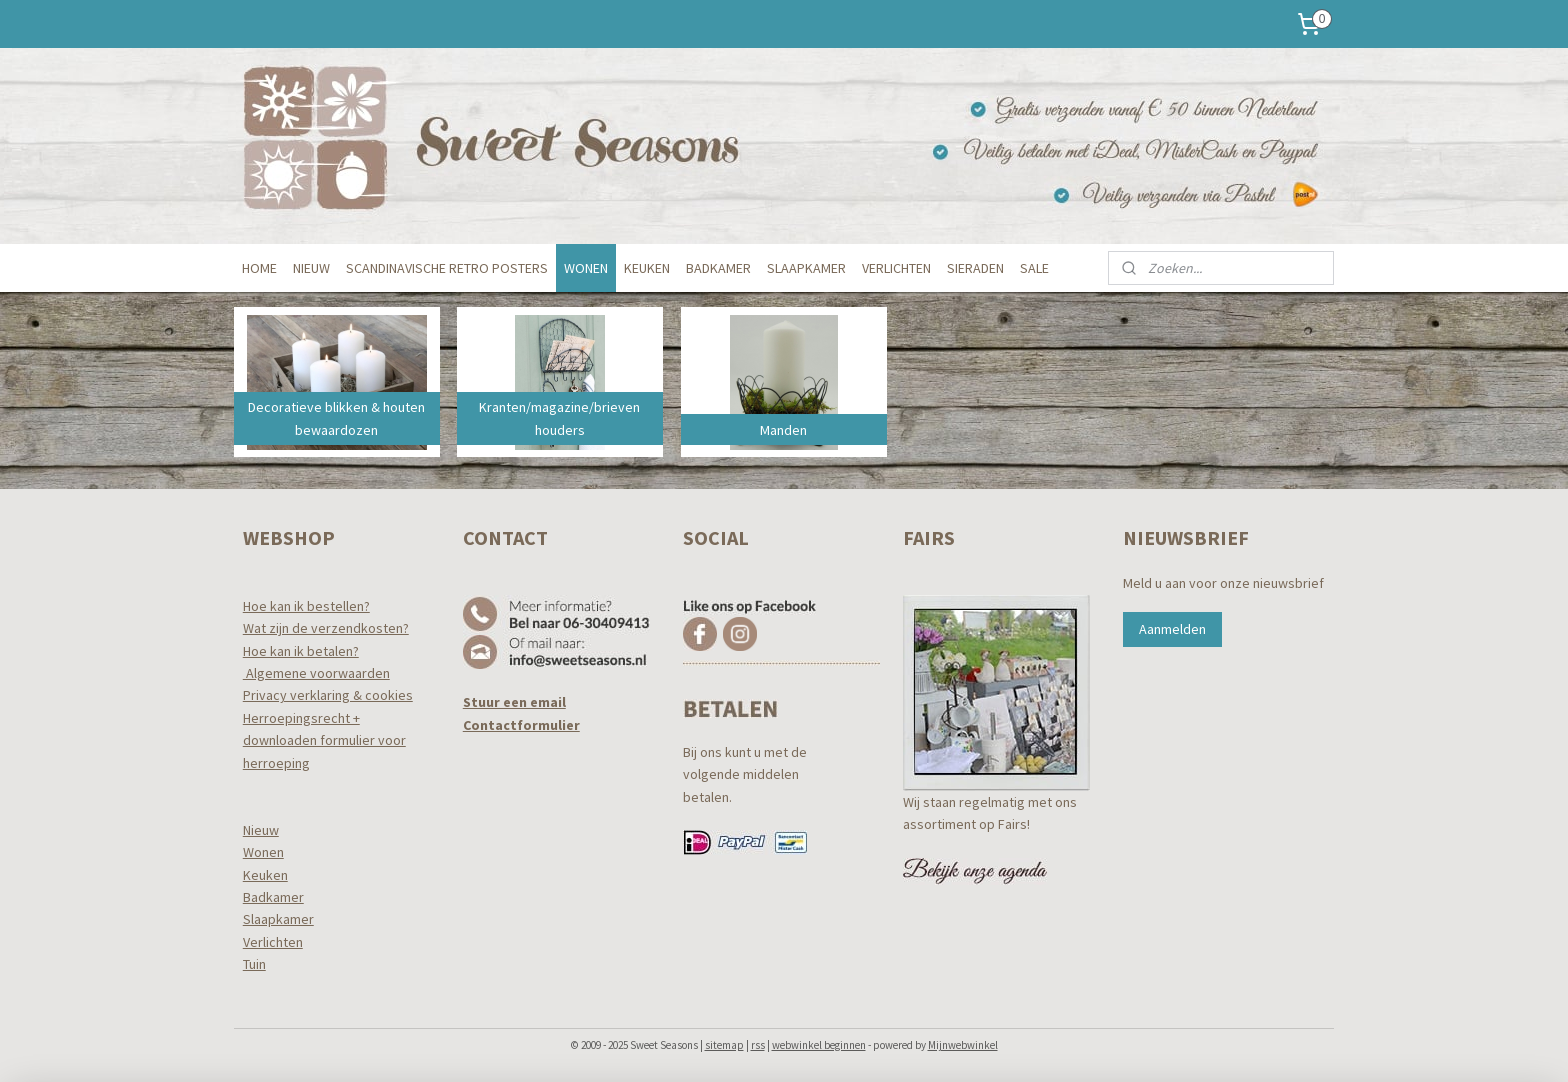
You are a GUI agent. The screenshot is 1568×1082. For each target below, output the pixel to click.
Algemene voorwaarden (316, 673)
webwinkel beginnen (819, 1045)
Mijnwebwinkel (963, 1045)
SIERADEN (975, 268)
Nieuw (261, 830)
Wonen (263, 852)
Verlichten (273, 942)
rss (758, 1045)
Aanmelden (1172, 629)
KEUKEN (647, 268)
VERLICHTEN (896, 268)
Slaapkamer (278, 919)
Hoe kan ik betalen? (301, 651)
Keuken (265, 875)
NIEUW (311, 268)
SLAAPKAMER (806, 268)
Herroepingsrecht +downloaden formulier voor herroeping (324, 740)
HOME (259, 268)
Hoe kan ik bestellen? (306, 606)
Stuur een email (514, 702)
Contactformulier (521, 725)
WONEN (586, 268)
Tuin (254, 964)
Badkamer (273, 897)
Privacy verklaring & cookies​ (328, 695)
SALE (1034, 268)
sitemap (724, 1045)
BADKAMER (718, 268)
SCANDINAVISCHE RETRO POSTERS (447, 268)
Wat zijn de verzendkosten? (326, 628)
